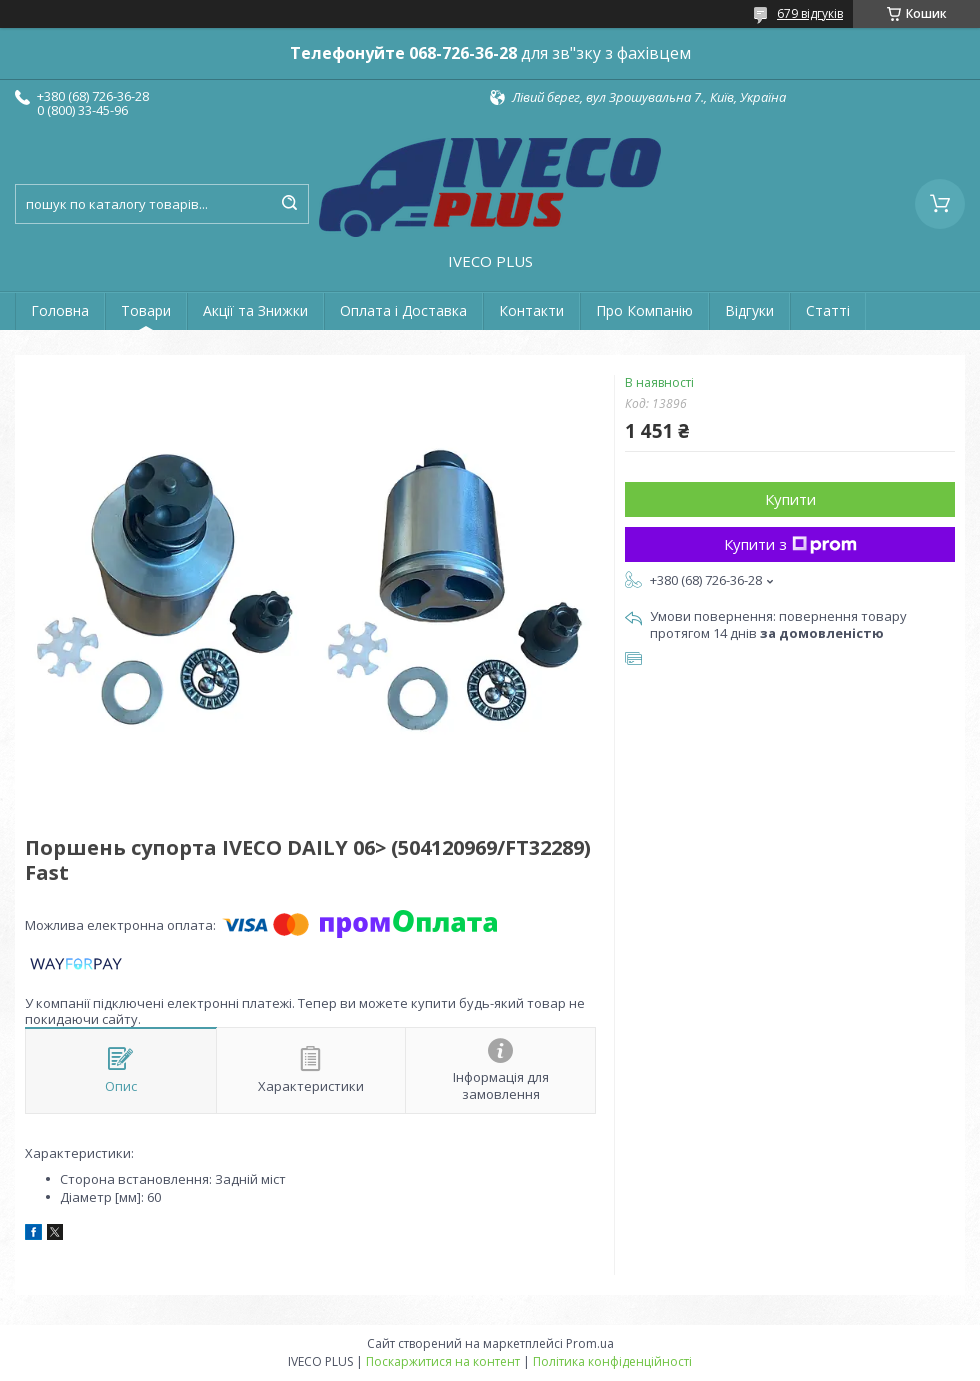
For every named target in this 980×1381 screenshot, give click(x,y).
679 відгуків (810, 13)
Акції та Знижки (255, 310)
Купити (790, 499)
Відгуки (749, 310)
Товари (146, 310)
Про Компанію (644, 310)
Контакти (531, 310)
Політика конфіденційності (612, 1361)
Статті (828, 310)
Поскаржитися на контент (443, 1361)
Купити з (790, 544)
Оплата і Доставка (403, 310)
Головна (60, 310)
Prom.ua (590, 1343)
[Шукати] (289, 204)
